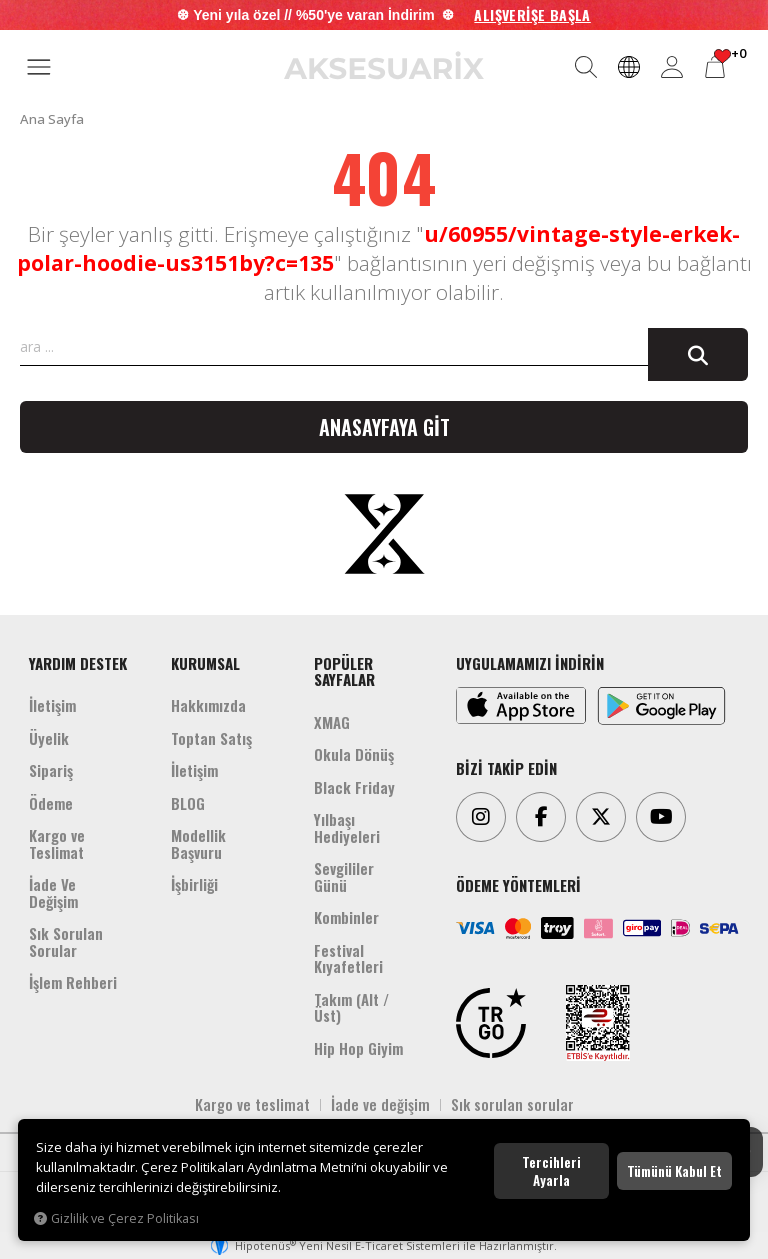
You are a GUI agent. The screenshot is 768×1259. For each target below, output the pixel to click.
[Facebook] (541, 817)
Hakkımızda (208, 705)
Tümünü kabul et (674, 1171)
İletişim (52, 705)
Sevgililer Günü (344, 876)
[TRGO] (491, 1023)
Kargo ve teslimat (252, 1104)
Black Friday (354, 787)
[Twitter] (601, 817)
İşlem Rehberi (73, 982)
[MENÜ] (39, 68)
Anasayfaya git (384, 427)
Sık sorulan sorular (512, 1104)
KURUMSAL (205, 663)
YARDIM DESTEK (78, 663)
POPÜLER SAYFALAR (344, 671)
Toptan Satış (211, 738)
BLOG (188, 803)
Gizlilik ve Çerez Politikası (116, 1218)
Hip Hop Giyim (358, 1048)
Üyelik (49, 738)
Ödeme (51, 803)
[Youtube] (661, 817)
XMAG (332, 722)
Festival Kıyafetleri (348, 958)
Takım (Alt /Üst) (351, 1007)
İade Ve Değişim (53, 892)
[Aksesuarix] (384, 65)
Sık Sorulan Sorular (66, 941)
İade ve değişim (380, 1104)
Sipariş (51, 770)
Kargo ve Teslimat (57, 843)
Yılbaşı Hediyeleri (347, 827)
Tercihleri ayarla (551, 1171)
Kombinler (346, 917)
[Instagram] (481, 817)
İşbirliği (194, 884)
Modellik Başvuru (198, 843)
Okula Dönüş (354, 754)
